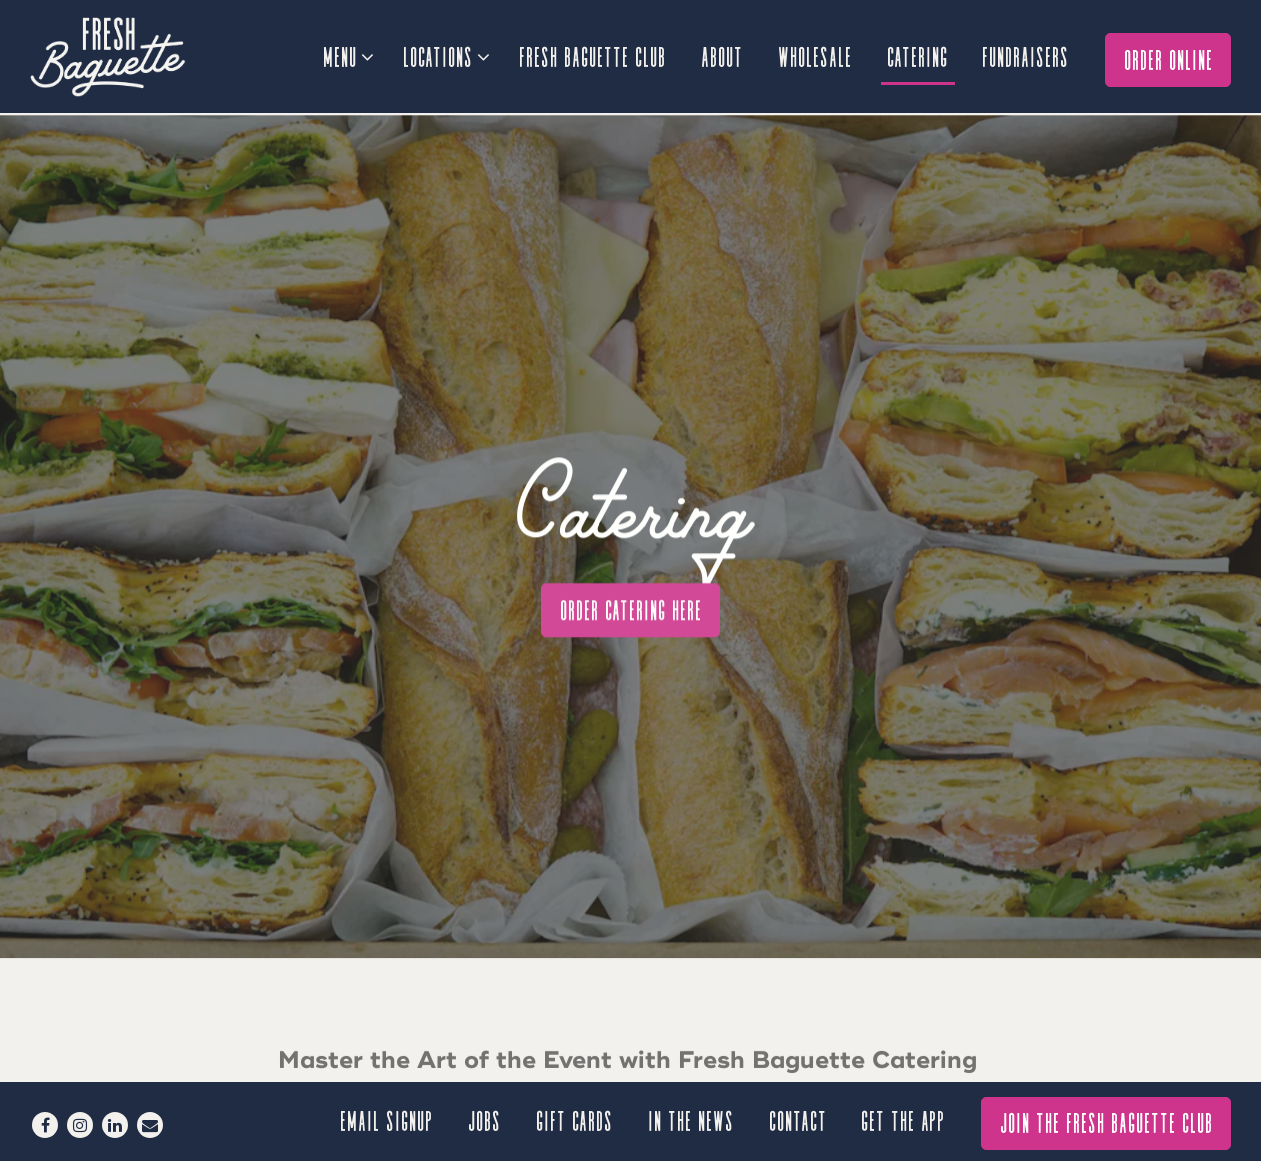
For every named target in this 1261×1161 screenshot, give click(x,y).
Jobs (485, 1119)
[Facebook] (45, 1125)
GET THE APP (904, 1119)
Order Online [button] (1169, 58)
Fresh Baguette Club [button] (593, 55)
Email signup (387, 1119)
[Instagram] (80, 1125)
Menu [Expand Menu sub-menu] (347, 53)
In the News (692, 1119)
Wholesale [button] (816, 55)
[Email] (150, 1125)
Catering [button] (918, 55)
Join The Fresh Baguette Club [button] (1107, 1121)
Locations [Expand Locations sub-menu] (445, 53)
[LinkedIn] (115, 1125)
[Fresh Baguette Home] (140, 56)
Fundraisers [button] (1026, 55)
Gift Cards (575, 1119)
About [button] (723, 55)
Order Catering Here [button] (632, 591)
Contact (799, 1119)
